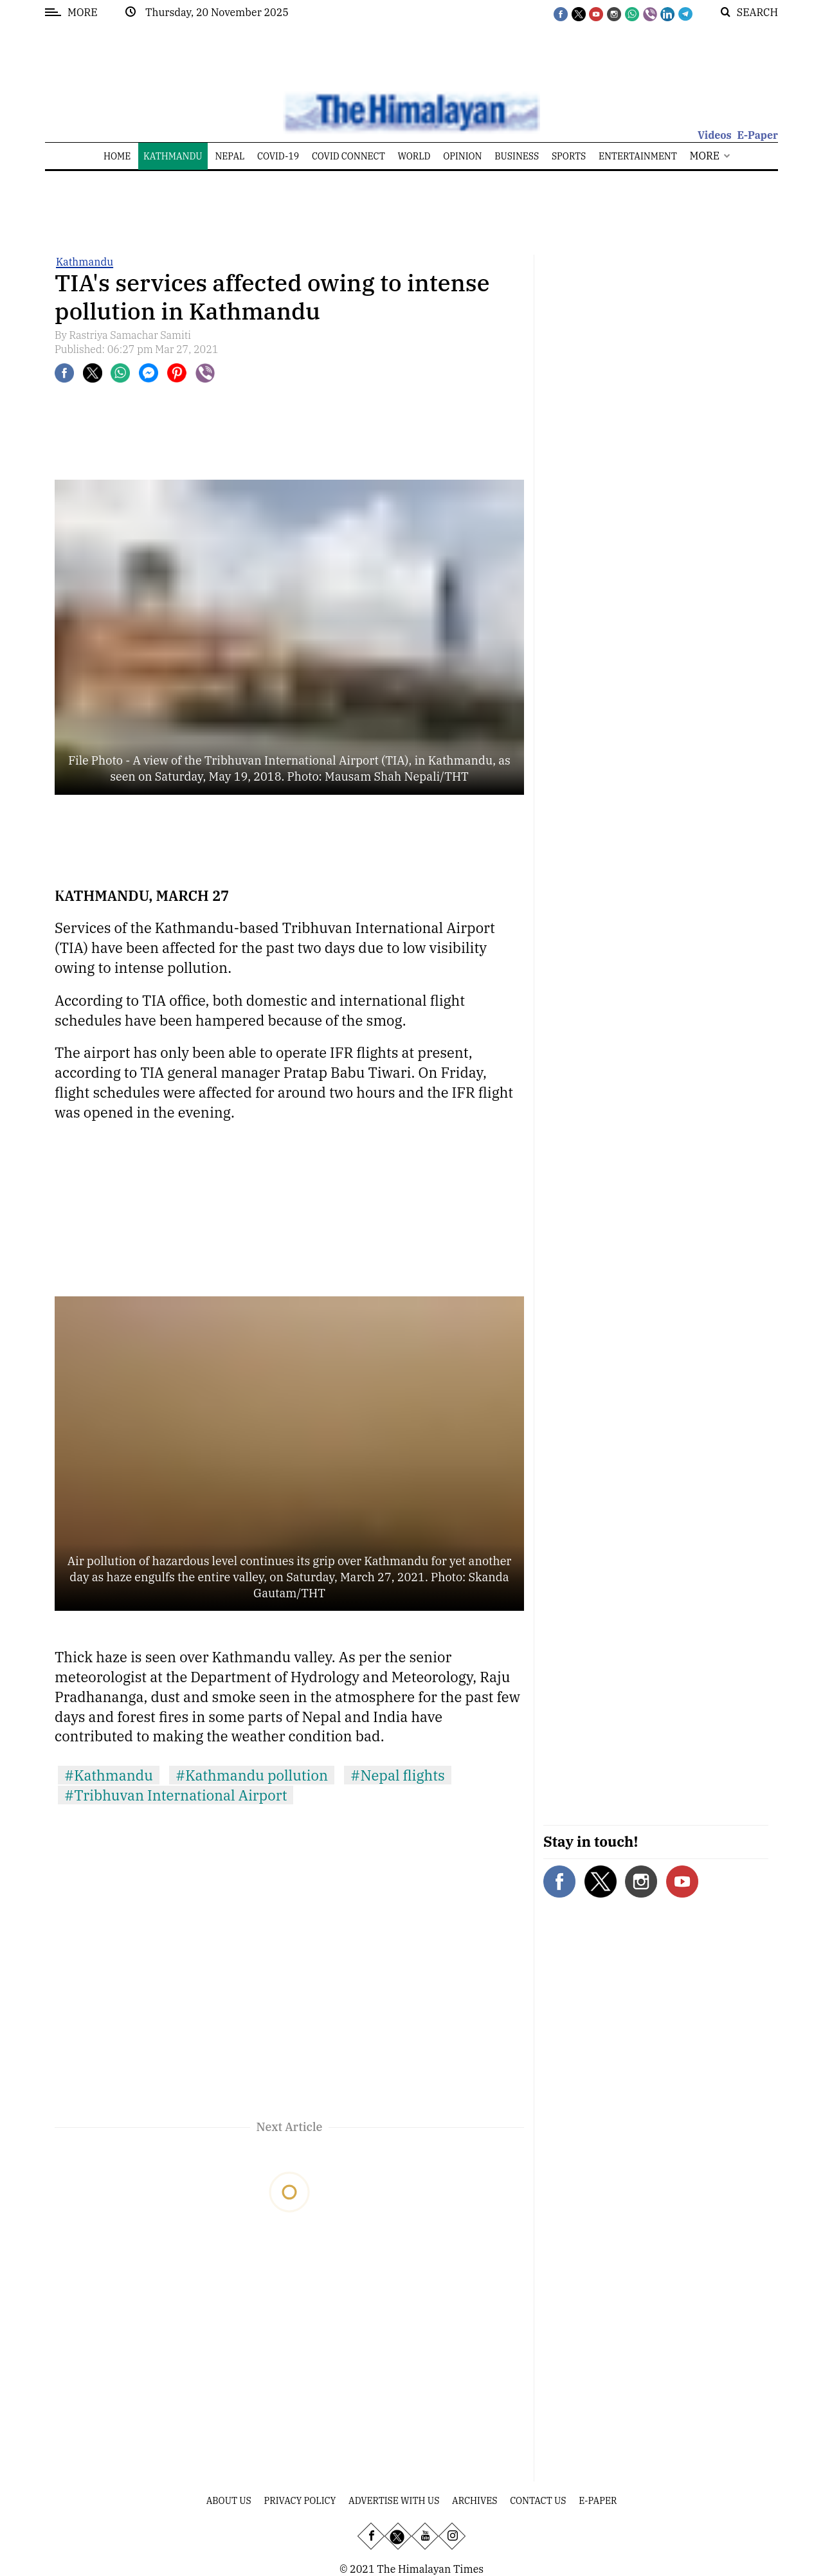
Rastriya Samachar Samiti (130, 335)
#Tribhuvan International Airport (175, 1795)
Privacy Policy (300, 2501)
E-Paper (757, 135)
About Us (228, 2501)
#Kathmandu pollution (252, 1775)
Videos (715, 135)
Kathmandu (84, 261)
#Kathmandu (108, 1775)
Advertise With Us (393, 2501)
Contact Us (538, 2501)
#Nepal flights (397, 1775)
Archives (474, 2501)
